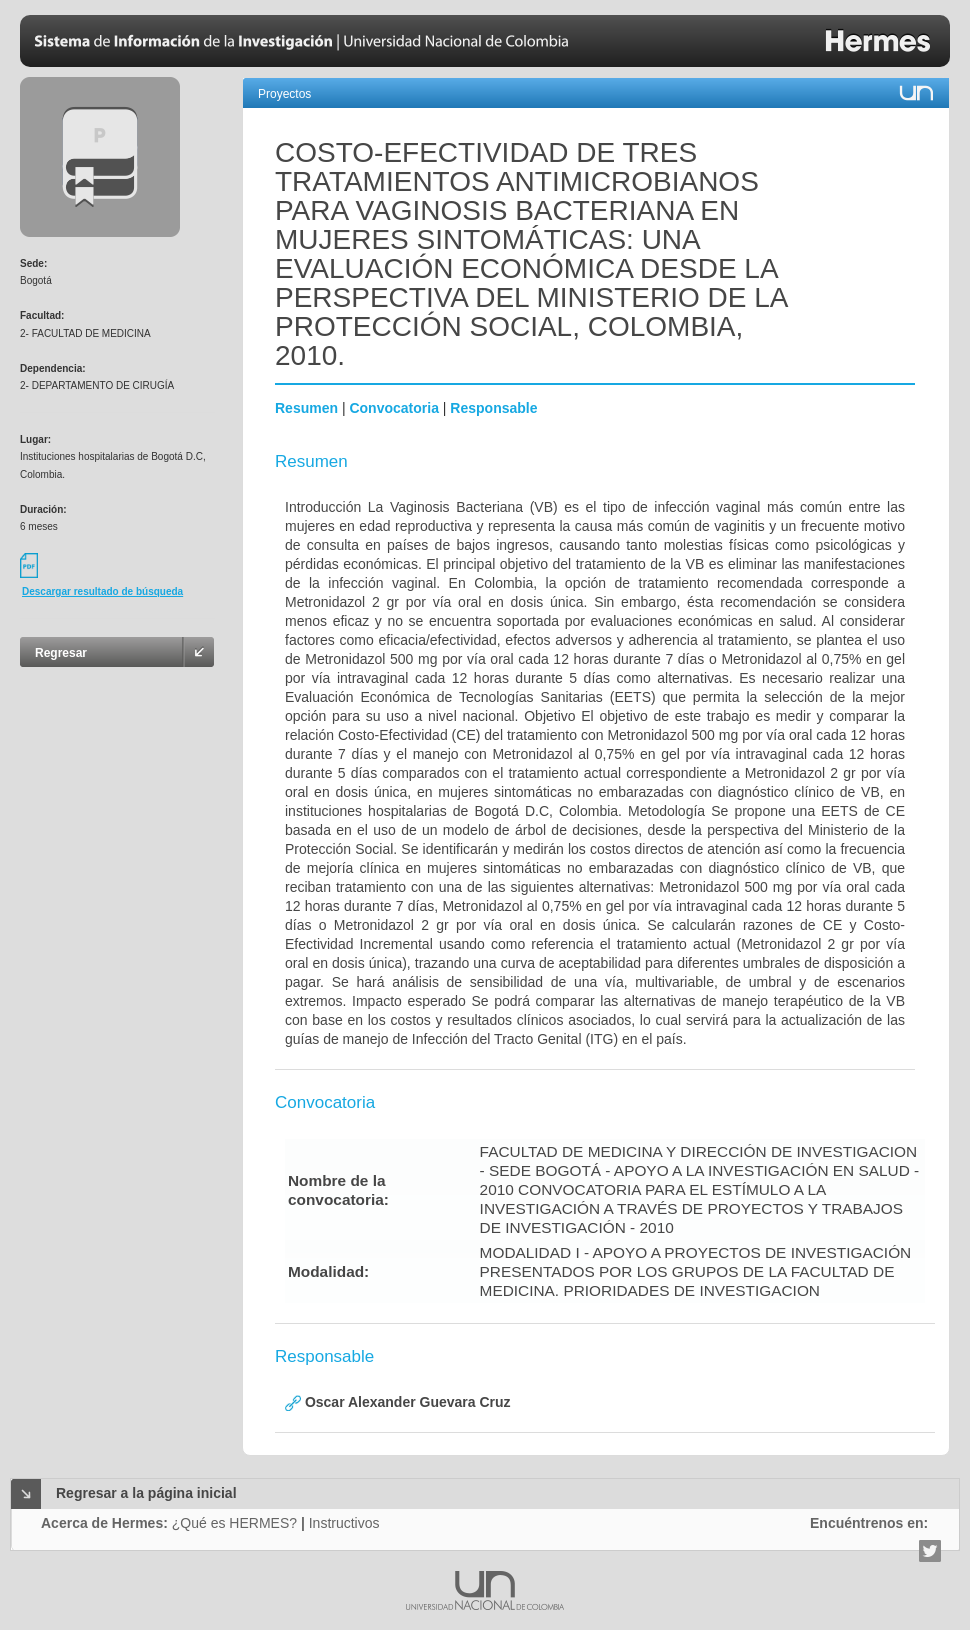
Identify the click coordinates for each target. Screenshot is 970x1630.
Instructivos (344, 1523)
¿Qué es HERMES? (234, 1523)
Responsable (493, 408)
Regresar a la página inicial (146, 1493)
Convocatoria (393, 408)
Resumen (306, 408)
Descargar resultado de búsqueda (102, 591)
